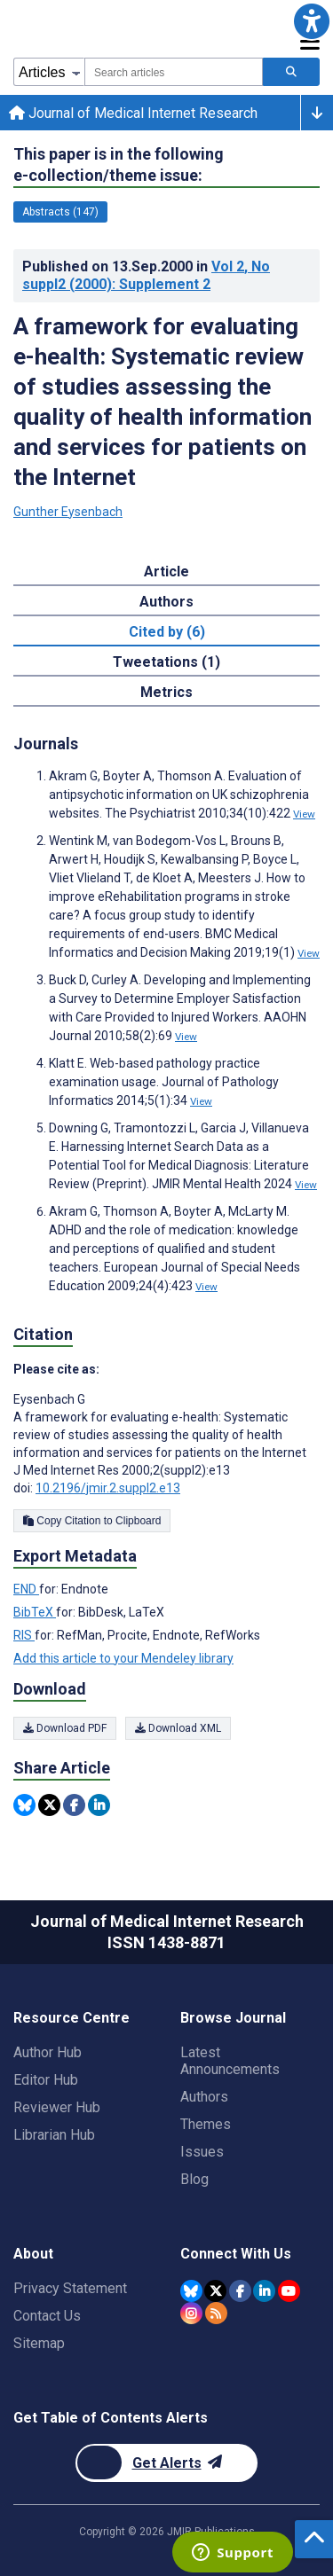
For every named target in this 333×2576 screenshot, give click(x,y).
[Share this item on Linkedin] (99, 1805)
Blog (194, 2179)
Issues (202, 2151)
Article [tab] (166, 571)
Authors (204, 2096)
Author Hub (47, 2052)
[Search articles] (291, 72)
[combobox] (173, 72)
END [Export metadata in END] (26, 1589)
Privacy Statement (70, 2288)
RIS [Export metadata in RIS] (24, 1635)
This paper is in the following (118, 165)
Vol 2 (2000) (146, 275)
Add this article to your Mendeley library (123, 1658)
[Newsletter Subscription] (166, 2463)
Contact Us (47, 2315)
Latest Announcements (230, 2061)
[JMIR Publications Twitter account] (215, 2291)
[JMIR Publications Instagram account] (191, 2313)
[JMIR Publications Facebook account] (240, 2291)
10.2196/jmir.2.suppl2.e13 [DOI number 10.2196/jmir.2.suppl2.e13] (108, 1488)
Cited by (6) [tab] (167, 631)
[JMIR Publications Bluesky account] (191, 2291)
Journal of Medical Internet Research (133, 113)
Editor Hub (45, 2079)
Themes (205, 2124)
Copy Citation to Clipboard (92, 1521)
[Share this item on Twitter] (49, 1805)
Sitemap (39, 2343)
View (304, 814)
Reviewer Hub (56, 2107)
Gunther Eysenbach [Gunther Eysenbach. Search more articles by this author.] (68, 512)
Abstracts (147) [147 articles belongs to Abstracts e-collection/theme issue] (60, 212)
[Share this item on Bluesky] (24, 1805)
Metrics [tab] (166, 692)
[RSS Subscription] (216, 2313)
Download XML (178, 1728)
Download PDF (65, 1728)
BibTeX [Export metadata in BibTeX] (34, 1612)
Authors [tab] (166, 601)
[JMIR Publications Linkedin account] (264, 2291)
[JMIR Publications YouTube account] (289, 2291)
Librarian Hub (54, 2134)
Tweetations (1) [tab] (166, 662)
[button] (311, 21)
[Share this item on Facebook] (74, 1805)
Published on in (146, 275)
